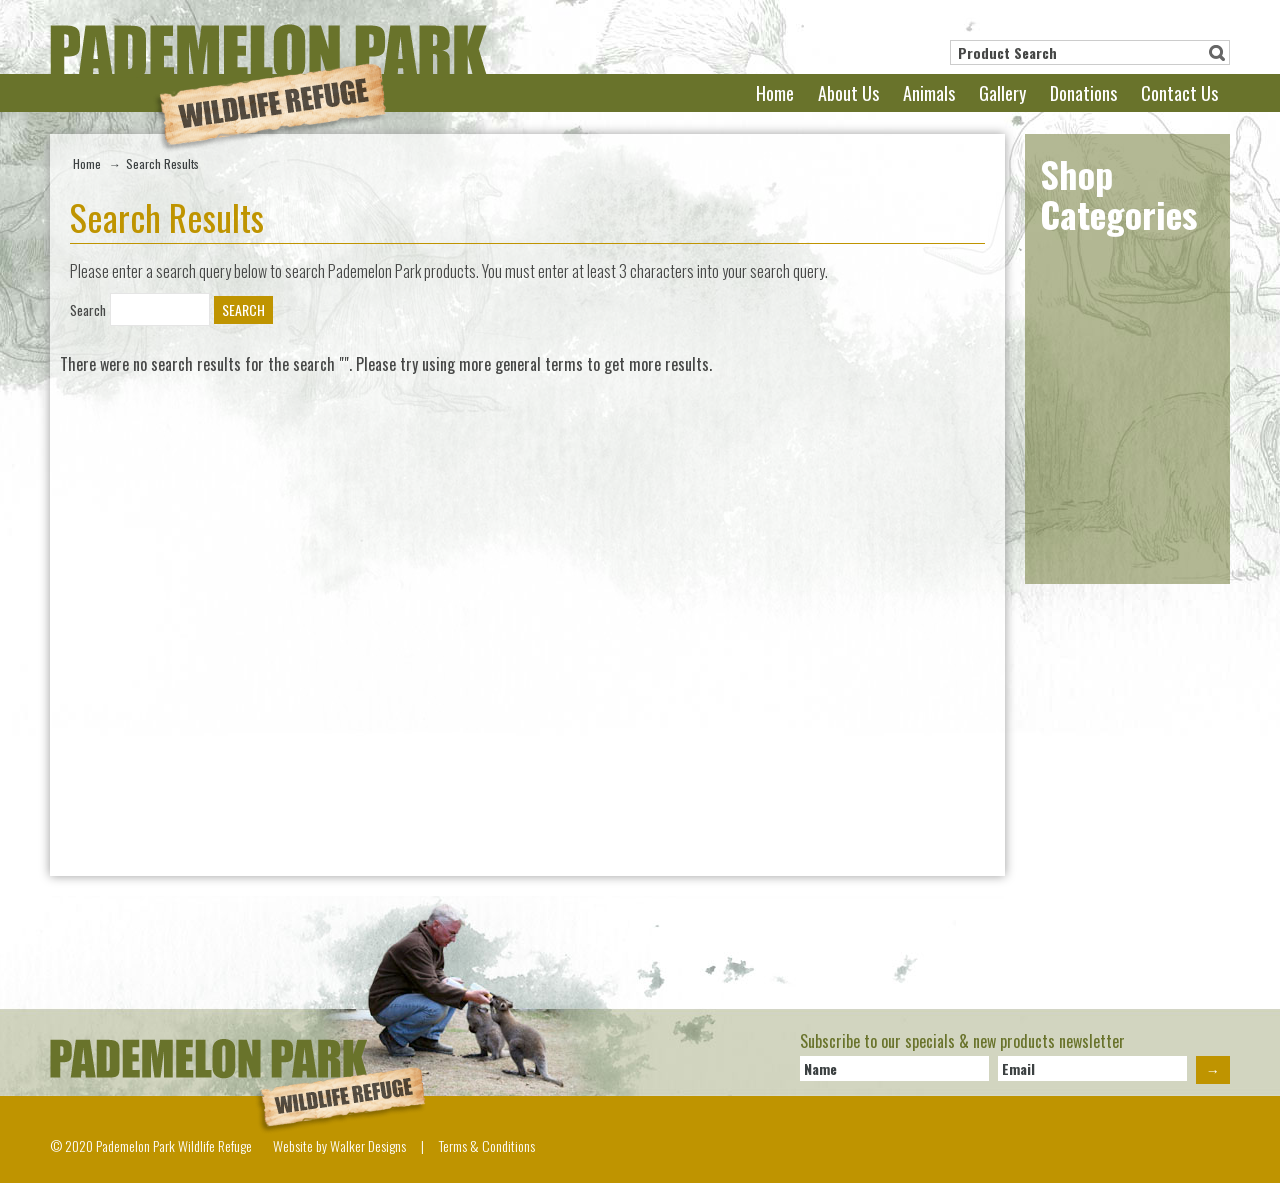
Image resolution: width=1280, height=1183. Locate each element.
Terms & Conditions (487, 1145)
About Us (848, 93)
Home (775, 93)
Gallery (1002, 93)
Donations (1083, 93)
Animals (929, 93)
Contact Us (1179, 93)
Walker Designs (368, 1145)
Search (1217, 53)
